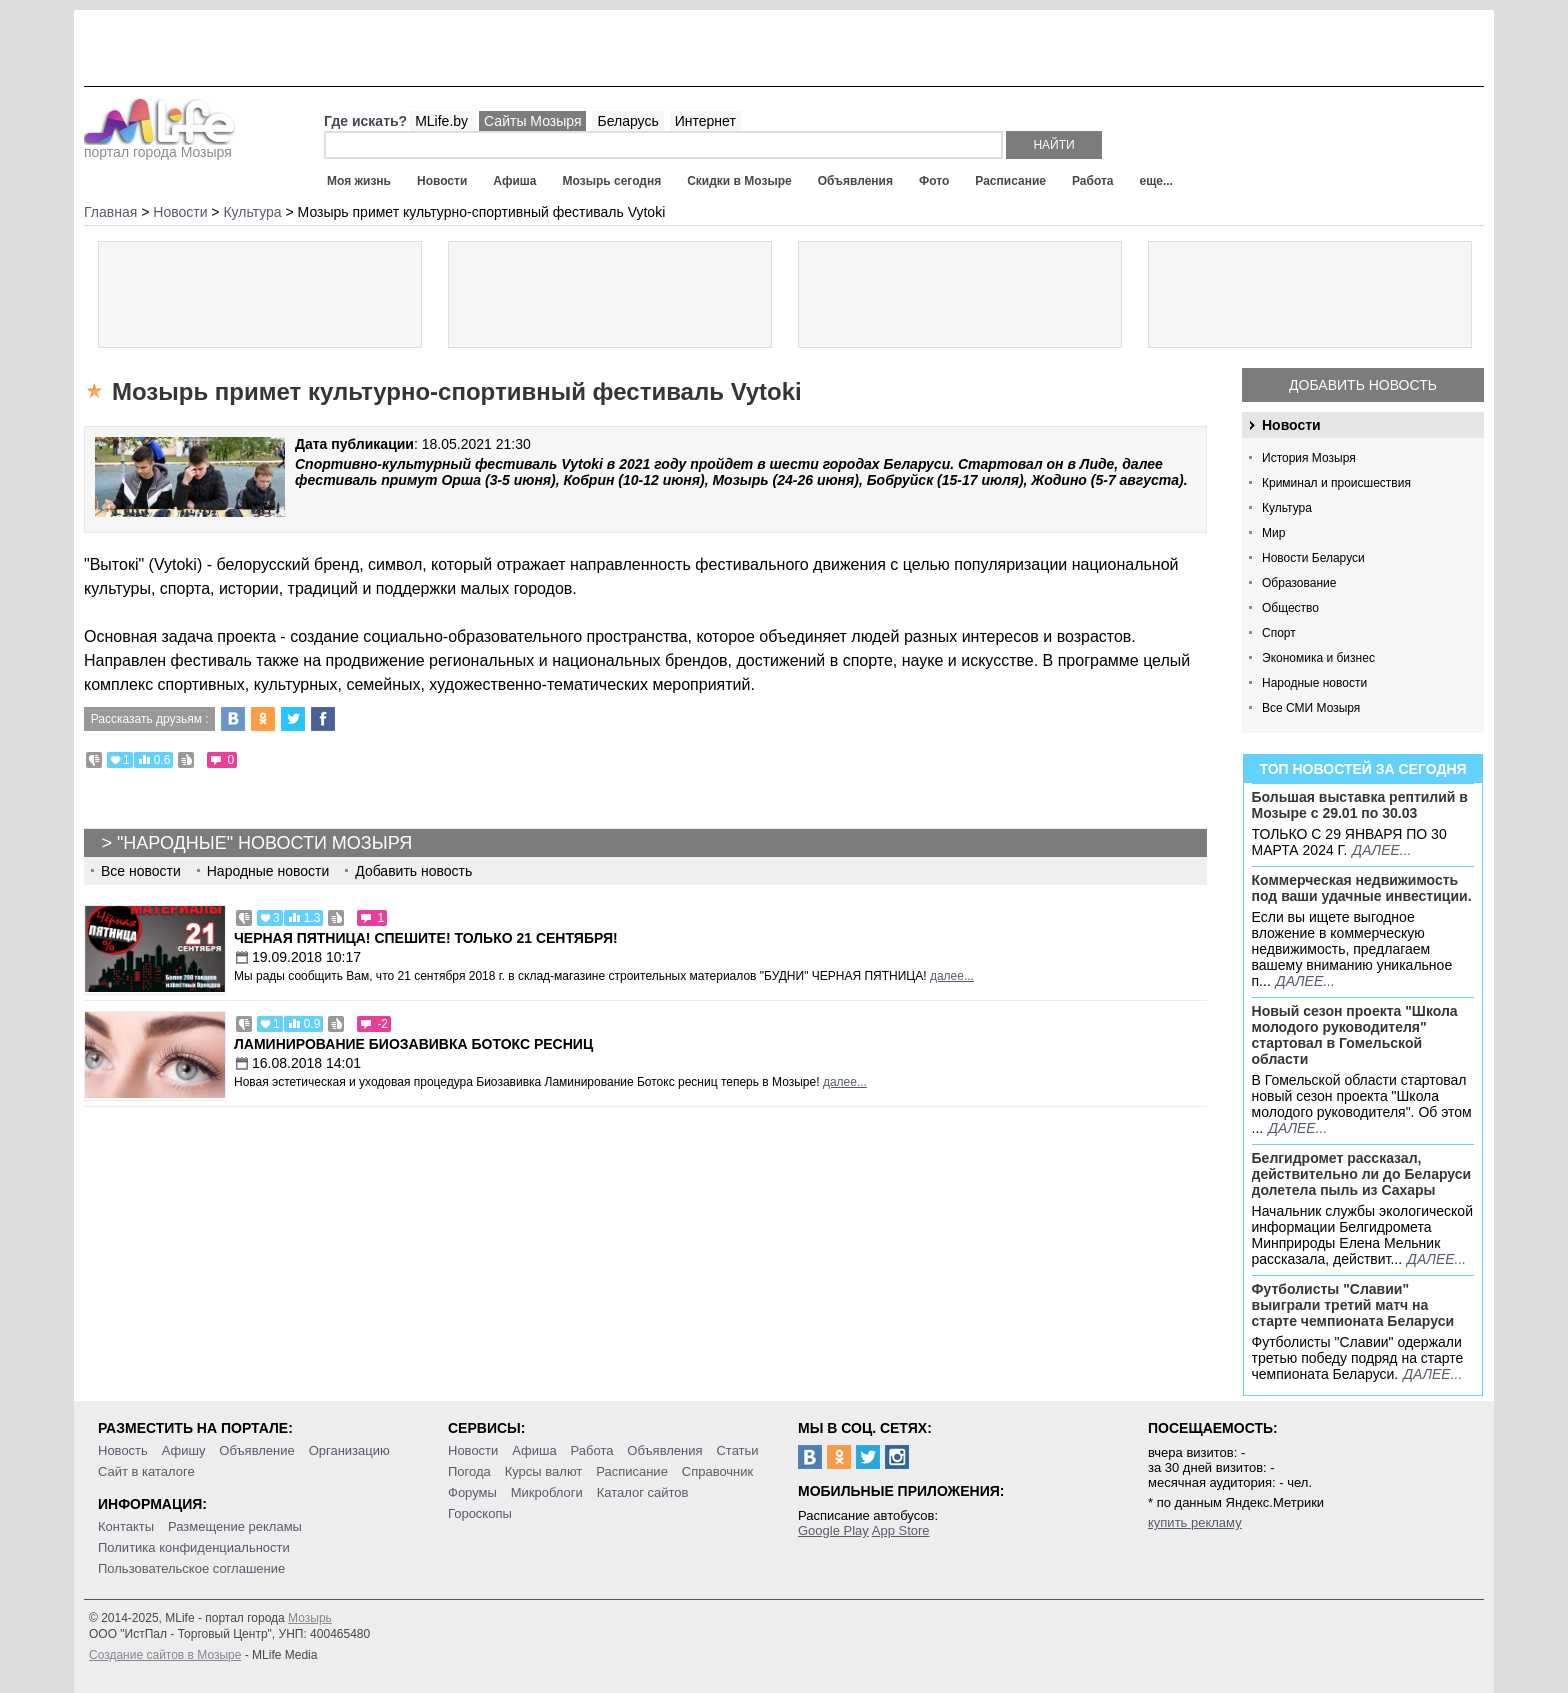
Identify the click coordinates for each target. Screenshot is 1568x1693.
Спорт (1279, 633)
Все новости (141, 871)
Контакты (126, 1526)
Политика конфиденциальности (194, 1547)
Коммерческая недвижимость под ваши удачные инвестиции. (1362, 888)
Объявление (256, 1450)
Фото (934, 181)
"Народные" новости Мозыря (264, 843)
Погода (469, 1471)
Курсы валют (544, 1471)
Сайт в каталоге (146, 1471)
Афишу (184, 1450)
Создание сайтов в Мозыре (165, 1655)
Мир (1273, 533)
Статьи (737, 1450)
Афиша (514, 181)
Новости (442, 181)
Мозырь (310, 1618)
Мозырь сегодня (612, 181)
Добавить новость (1363, 385)
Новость (123, 1450)
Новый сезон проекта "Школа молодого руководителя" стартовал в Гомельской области (1355, 1035)
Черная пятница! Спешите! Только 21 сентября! (426, 938)
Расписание (1010, 181)
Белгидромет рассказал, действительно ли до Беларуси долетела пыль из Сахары (1362, 1174)
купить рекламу (1195, 1522)
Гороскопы (480, 1513)
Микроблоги (547, 1492)
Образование (1299, 583)
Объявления (855, 181)
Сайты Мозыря (532, 121)
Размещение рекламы (235, 1526)
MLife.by (441, 121)
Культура (1287, 508)
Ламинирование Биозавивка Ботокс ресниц (413, 1044)
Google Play (833, 1530)
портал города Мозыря (159, 146)
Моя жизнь (359, 181)
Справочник (718, 1471)
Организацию (349, 1450)
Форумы (472, 1492)
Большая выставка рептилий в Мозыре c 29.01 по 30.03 (1360, 805)
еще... (1155, 181)
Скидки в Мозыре (739, 181)
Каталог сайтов (643, 1492)
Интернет (705, 121)
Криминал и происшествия (1336, 483)
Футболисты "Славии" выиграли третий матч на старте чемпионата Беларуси (1353, 1305)
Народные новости (1314, 683)
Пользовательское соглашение (191, 1568)
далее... (1381, 850)
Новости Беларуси (1313, 558)
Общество (1290, 608)
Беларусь (627, 121)
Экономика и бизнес (1318, 658)
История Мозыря (1309, 458)
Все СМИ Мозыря (1311, 708)
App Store (901, 1530)
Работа (1093, 181)
